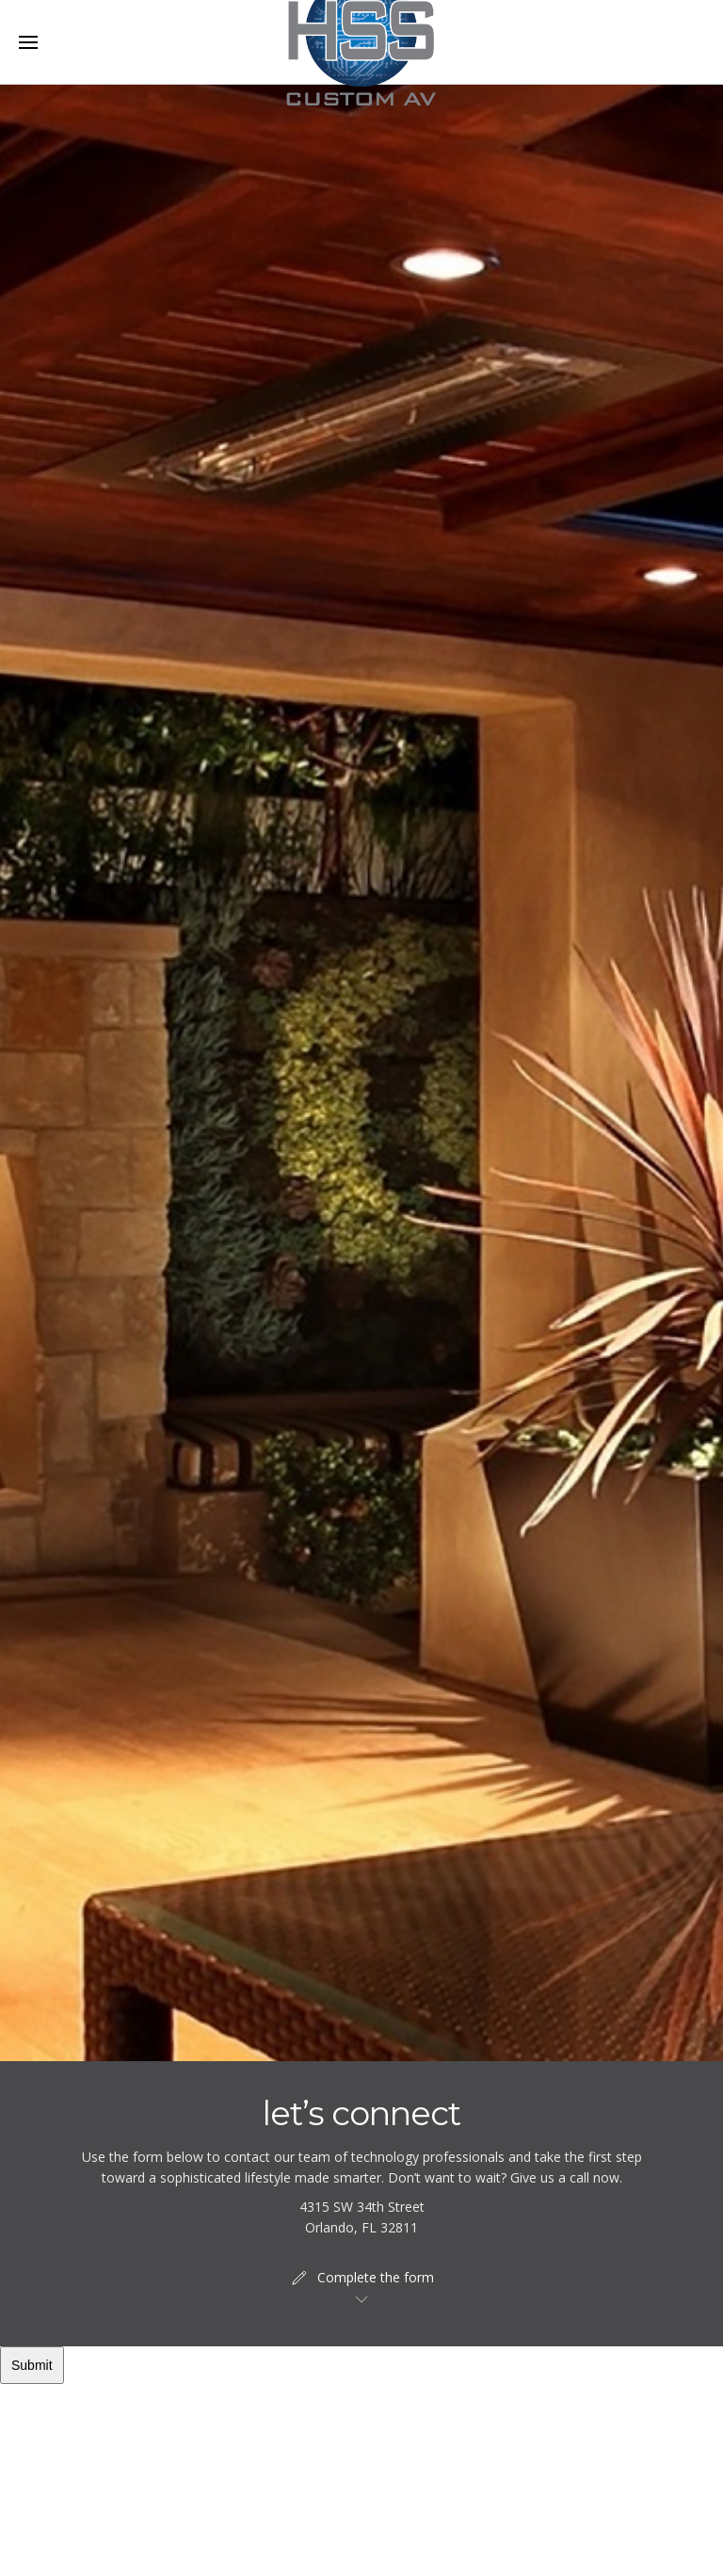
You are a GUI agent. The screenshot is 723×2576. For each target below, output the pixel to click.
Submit (32, 2365)
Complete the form (361, 2277)
